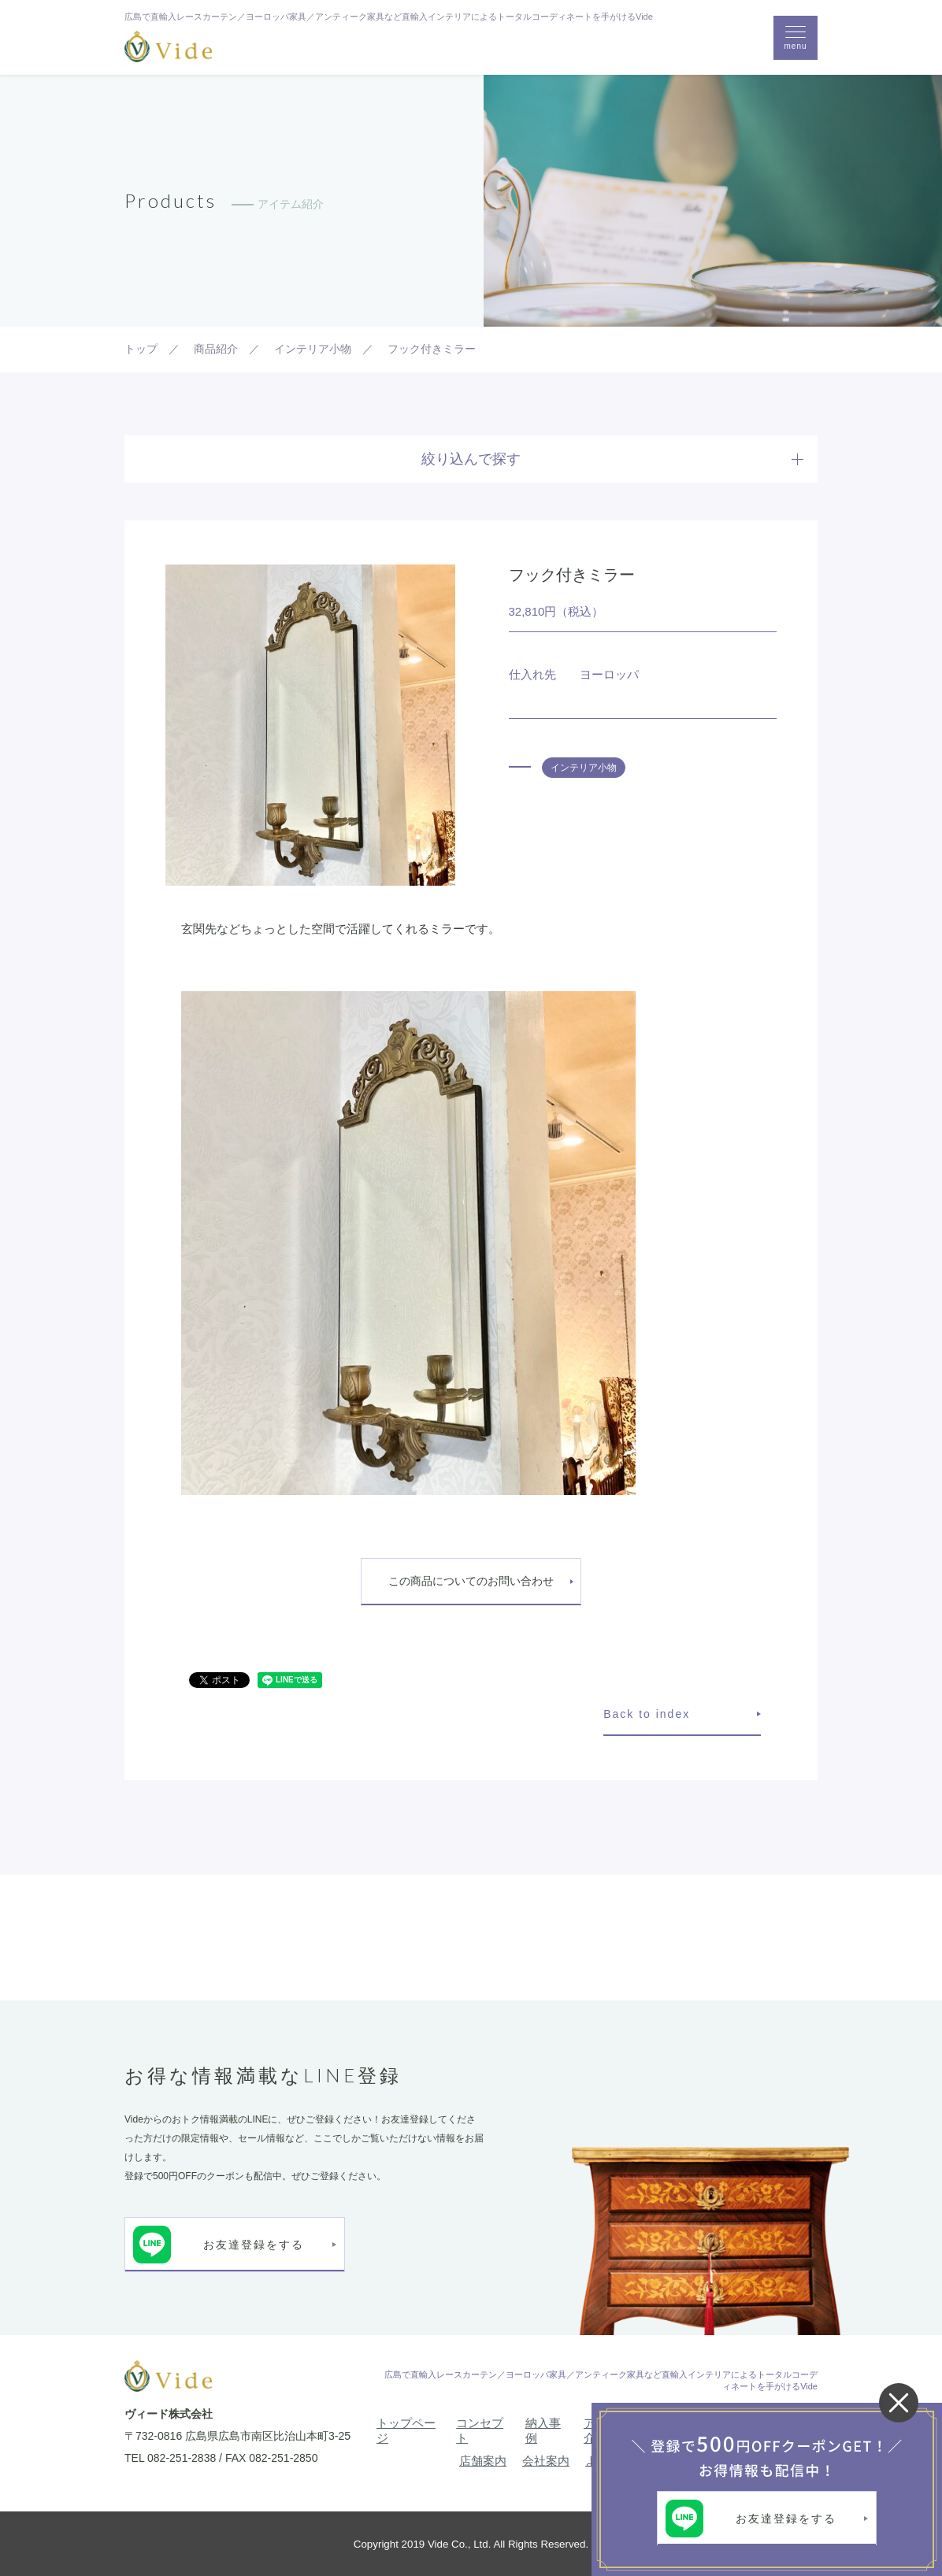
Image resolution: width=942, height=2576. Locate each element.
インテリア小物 (584, 767)
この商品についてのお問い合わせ (471, 1581)
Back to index (646, 1714)
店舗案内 (482, 2460)
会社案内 (545, 2460)
